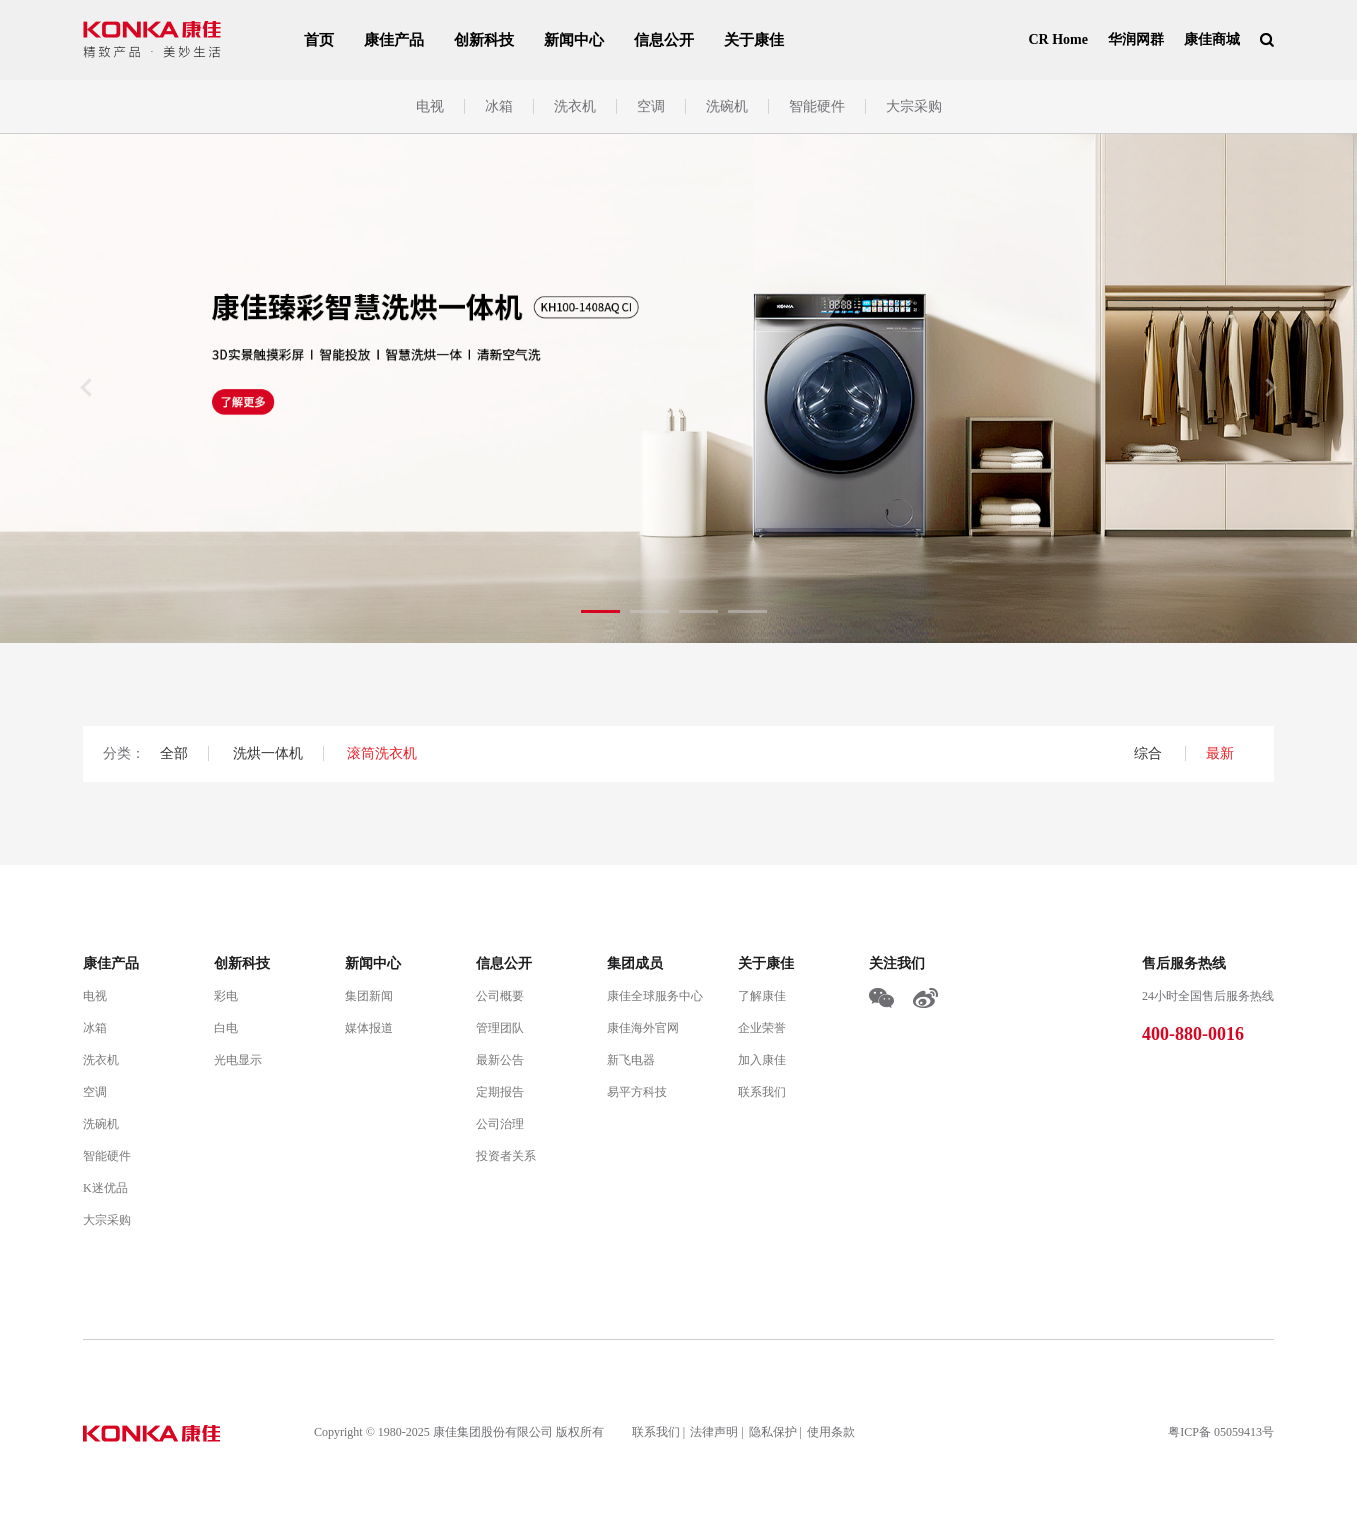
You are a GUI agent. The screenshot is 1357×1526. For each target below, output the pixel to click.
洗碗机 (727, 106)
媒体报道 (369, 1028)
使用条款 (831, 1432)
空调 (651, 106)
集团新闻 (369, 996)
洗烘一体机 (268, 753)
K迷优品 (105, 1188)
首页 (319, 40)
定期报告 (500, 1092)
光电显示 (238, 1060)
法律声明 (714, 1432)
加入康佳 (762, 1060)
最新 (1220, 753)
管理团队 (500, 1028)
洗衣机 (575, 106)
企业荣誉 (762, 1028)
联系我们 (762, 1092)
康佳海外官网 (643, 1028)
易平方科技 (637, 1092)
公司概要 (500, 996)
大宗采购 (914, 106)
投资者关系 (506, 1156)
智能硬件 (817, 106)
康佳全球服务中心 (655, 996)
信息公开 (664, 40)
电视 (430, 106)
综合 (1150, 753)
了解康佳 (762, 996)
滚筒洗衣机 (382, 753)
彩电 (226, 996)
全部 (174, 753)
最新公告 (500, 1060)
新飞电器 (631, 1060)
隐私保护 (773, 1432)
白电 (226, 1028)
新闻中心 (574, 40)
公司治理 (500, 1124)
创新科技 (484, 40)
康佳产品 (394, 40)
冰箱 (499, 106)
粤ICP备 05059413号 (1221, 1432)
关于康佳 (754, 40)
